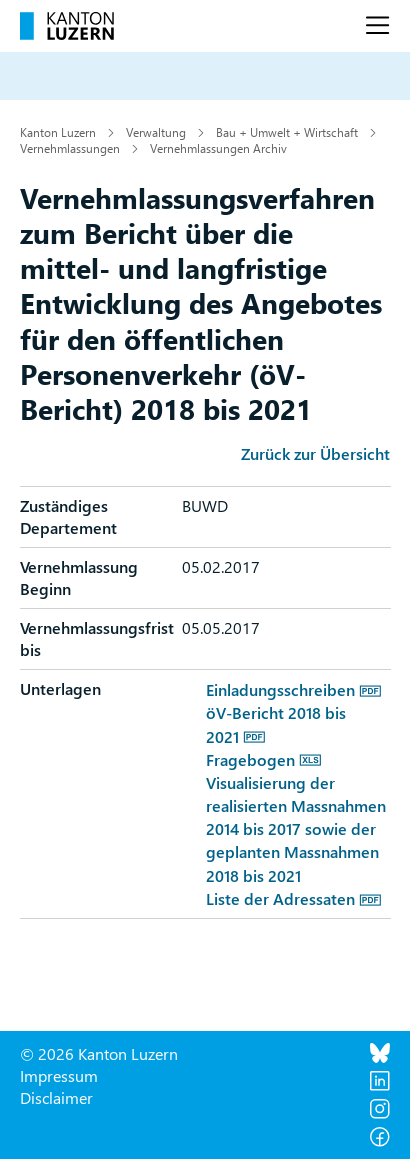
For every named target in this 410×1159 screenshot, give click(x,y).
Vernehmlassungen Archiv (218, 148)
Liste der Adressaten (280, 898)
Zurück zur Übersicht (315, 453)
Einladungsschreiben (280, 689)
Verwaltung (156, 132)
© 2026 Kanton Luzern (99, 1053)
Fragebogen (250, 759)
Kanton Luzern (58, 132)
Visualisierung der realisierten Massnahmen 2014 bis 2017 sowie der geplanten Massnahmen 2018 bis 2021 (296, 829)
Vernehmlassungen (70, 148)
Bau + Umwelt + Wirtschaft (287, 132)
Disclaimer (56, 1097)
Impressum (59, 1075)
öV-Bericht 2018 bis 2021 (276, 724)
